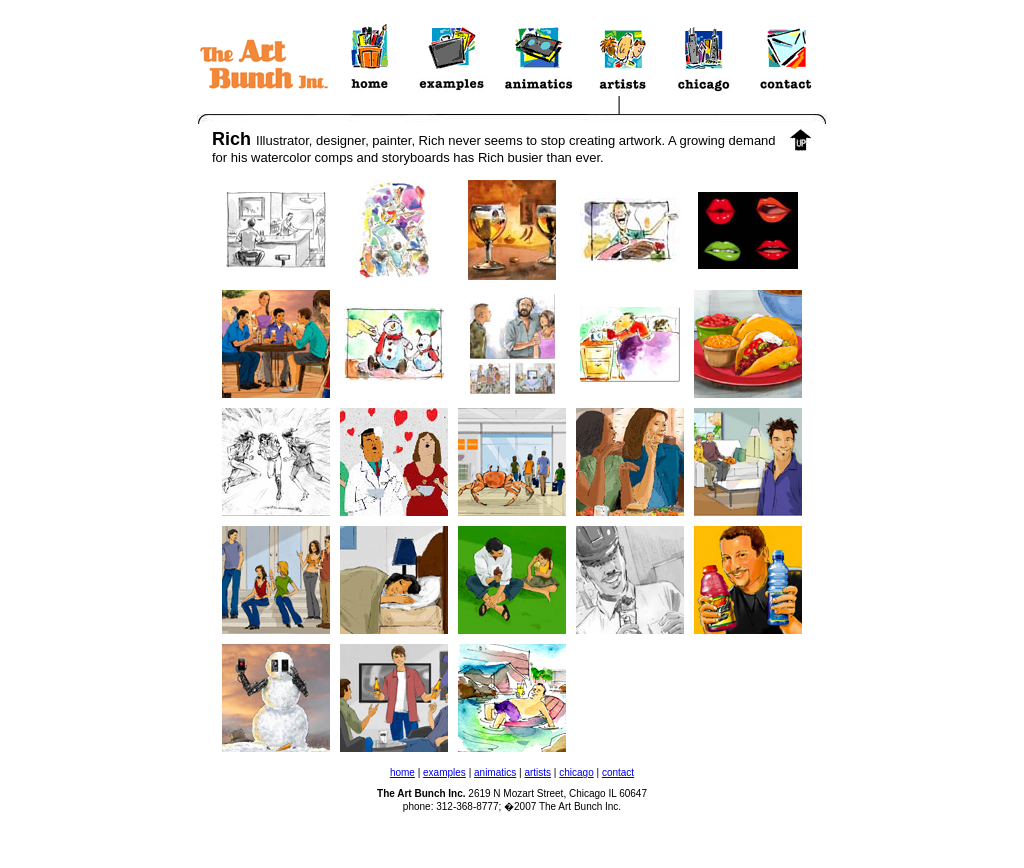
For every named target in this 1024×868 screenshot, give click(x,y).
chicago (576, 772)
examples (444, 772)
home (402, 772)
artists (537, 772)
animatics (495, 772)
